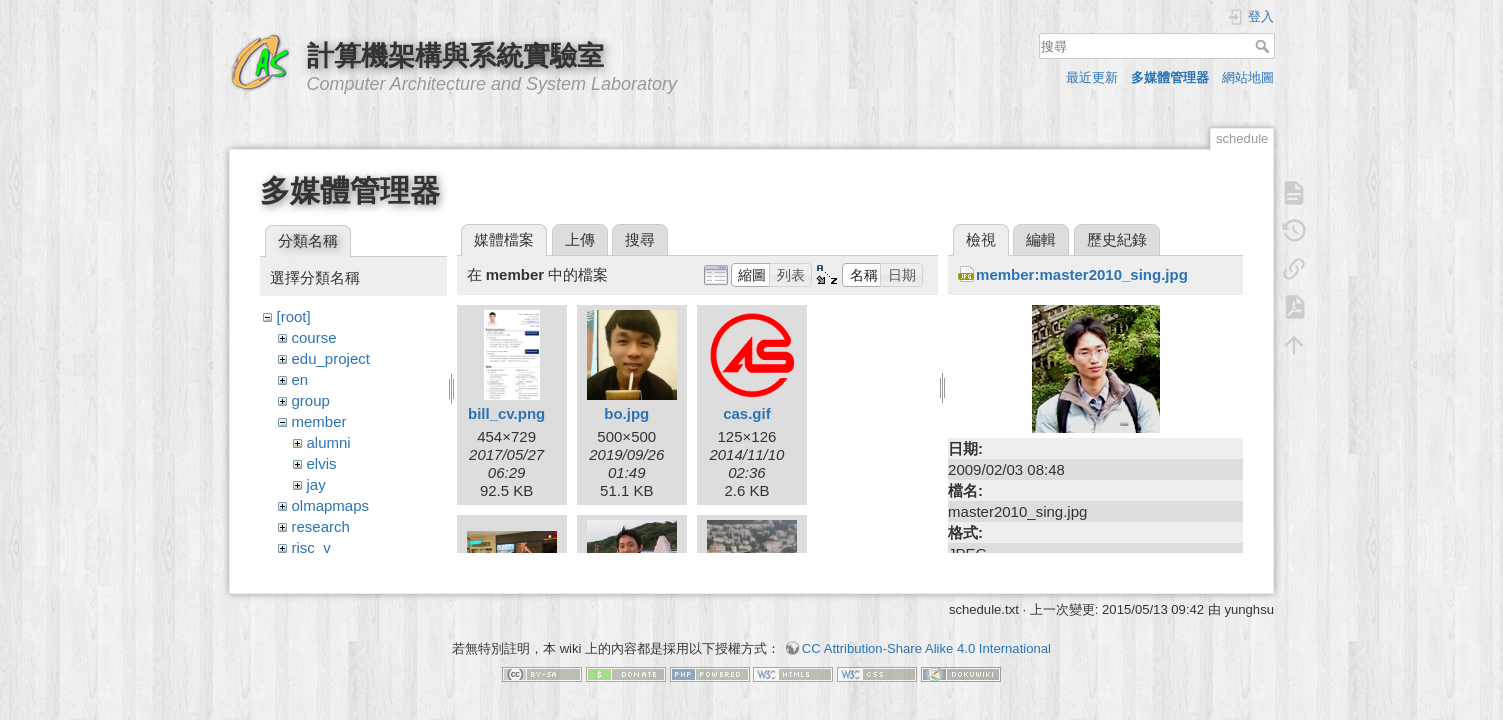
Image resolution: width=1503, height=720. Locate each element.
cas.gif (747, 413)
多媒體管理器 (1170, 77)
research (321, 526)
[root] (294, 316)
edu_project (331, 358)
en (300, 379)
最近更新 (1092, 77)
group (311, 400)
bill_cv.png (506, 413)
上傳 (580, 239)
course (314, 337)
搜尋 (1264, 46)
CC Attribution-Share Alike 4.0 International (926, 638)
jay (316, 484)
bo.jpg (626, 413)
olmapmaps (331, 505)
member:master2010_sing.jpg (1082, 274)
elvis (322, 463)
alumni (329, 442)
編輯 (1041, 239)
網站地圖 (1248, 77)
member (319, 421)
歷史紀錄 (1117, 239)
